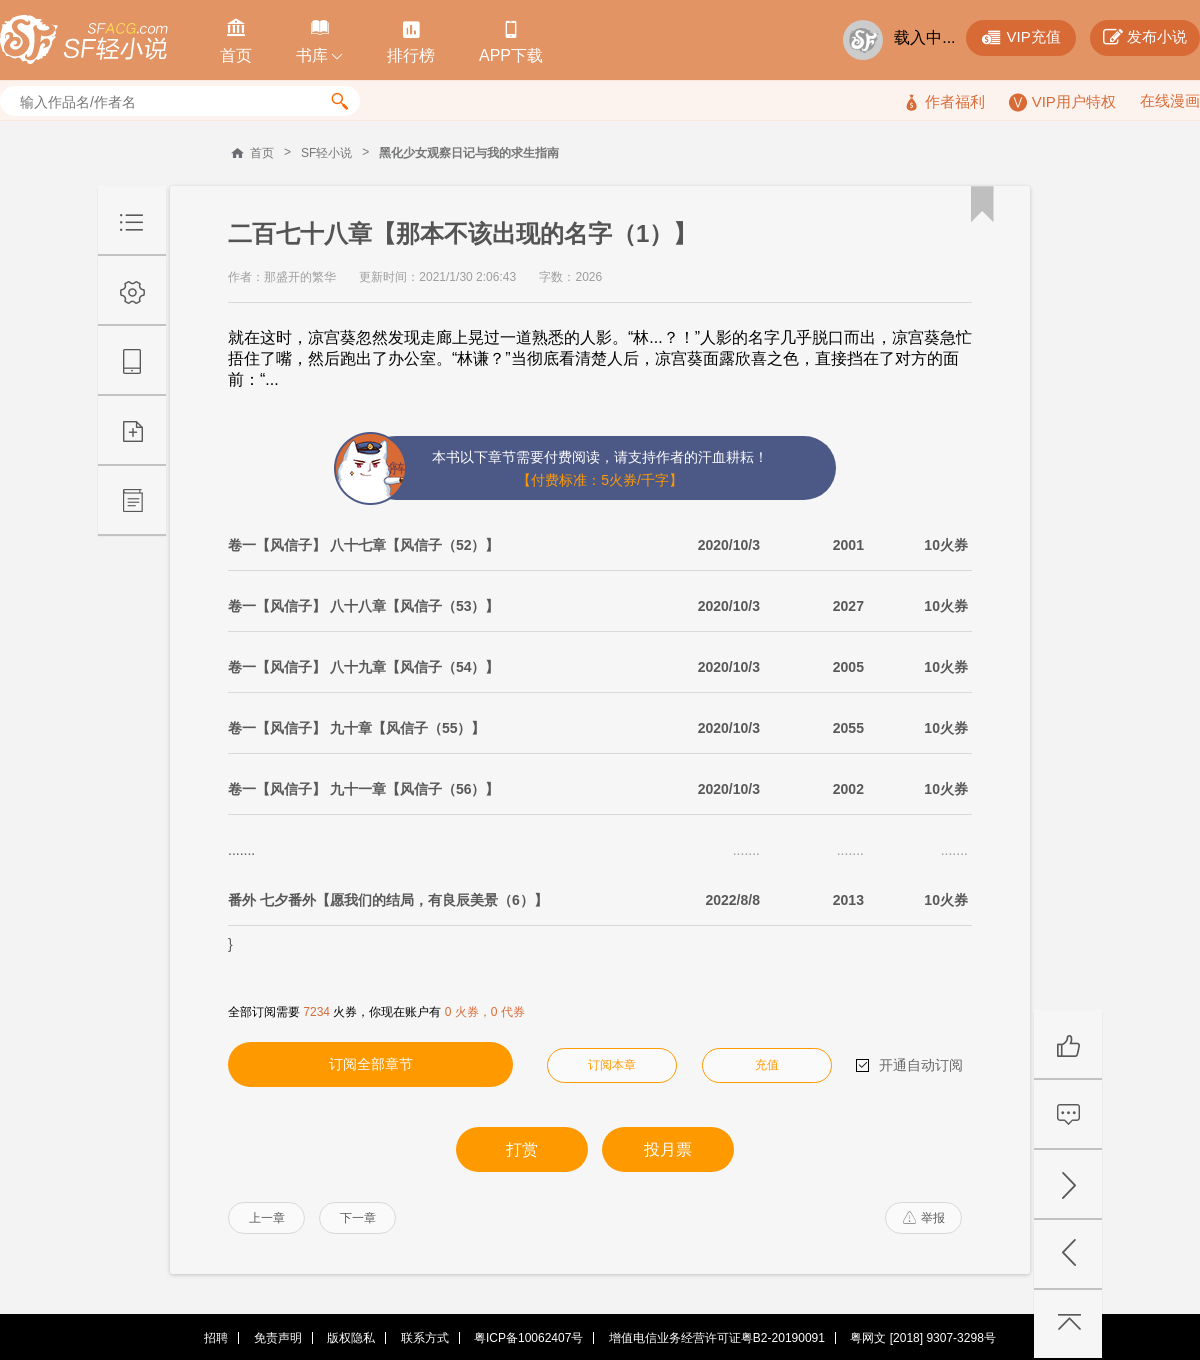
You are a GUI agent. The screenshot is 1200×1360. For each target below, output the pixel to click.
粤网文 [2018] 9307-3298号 (922, 1338)
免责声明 (278, 1338)
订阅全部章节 (371, 1064)
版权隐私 (351, 1338)
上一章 (267, 1218)
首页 (262, 153)
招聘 (216, 1338)
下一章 (358, 1218)
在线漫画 (1170, 100)
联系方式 (425, 1338)
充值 (767, 1065)
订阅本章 (612, 1065)
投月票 (668, 1149)
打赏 (522, 1149)
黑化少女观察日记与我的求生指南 (469, 153)
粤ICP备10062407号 (528, 1338)
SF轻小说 (326, 153)
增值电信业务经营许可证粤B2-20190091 (717, 1338)
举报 (924, 1218)
